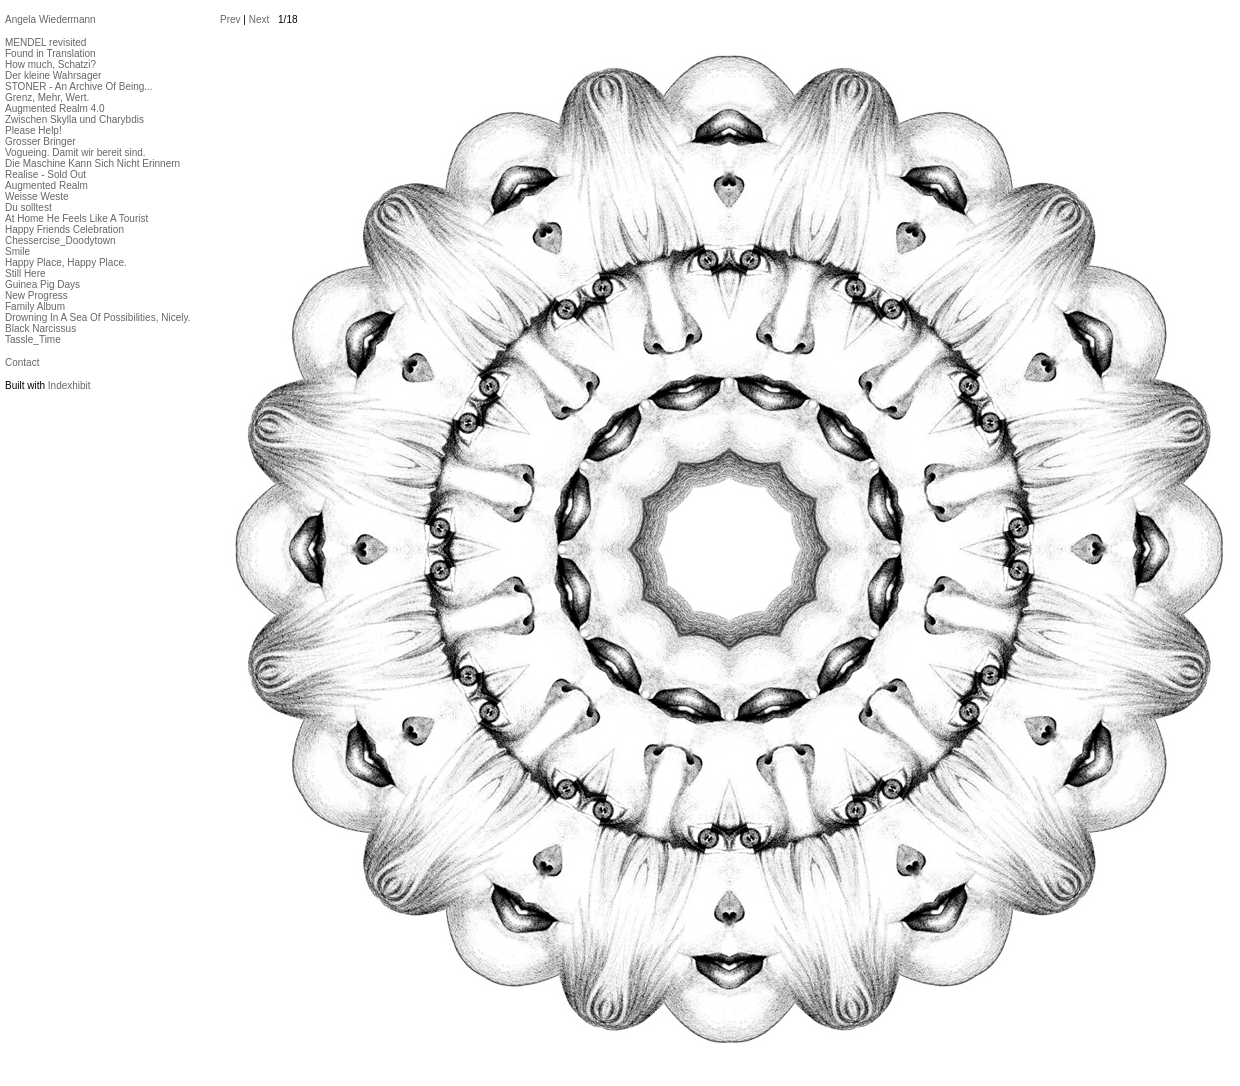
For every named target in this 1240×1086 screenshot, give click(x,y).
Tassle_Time (33, 339)
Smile (17, 251)
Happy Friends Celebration (64, 229)
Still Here (25, 273)
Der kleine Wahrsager (53, 75)
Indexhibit (69, 385)
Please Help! (33, 130)
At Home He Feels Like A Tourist (76, 218)
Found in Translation (50, 53)
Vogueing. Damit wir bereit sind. (75, 152)
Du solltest (28, 207)
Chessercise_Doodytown (60, 240)
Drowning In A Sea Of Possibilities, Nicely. (97, 317)
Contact (22, 362)
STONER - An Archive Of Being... (79, 86)
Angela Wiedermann (50, 19)
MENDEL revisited (45, 42)
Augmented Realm (46, 185)
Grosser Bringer (40, 141)
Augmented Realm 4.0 (55, 108)
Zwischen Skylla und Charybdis (74, 119)
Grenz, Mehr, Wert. (47, 97)
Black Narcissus (40, 328)
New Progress (36, 295)
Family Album (35, 306)
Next (259, 19)
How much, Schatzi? (50, 64)
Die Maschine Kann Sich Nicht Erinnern (92, 163)
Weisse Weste (37, 196)
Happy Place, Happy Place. (66, 262)
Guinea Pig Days (42, 284)
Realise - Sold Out (45, 174)
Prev (230, 19)
